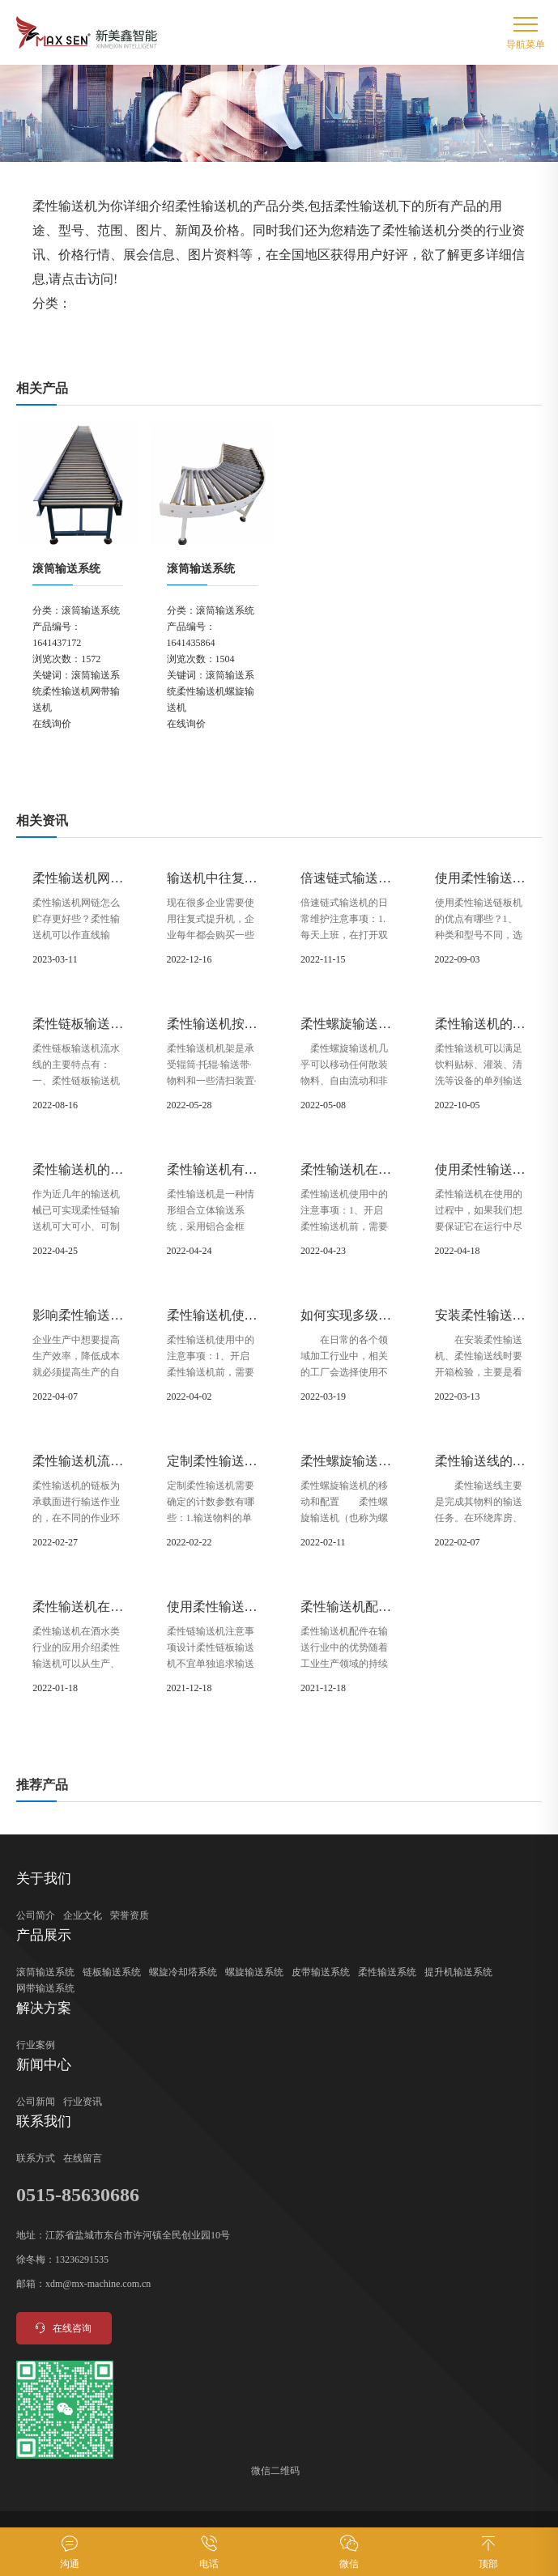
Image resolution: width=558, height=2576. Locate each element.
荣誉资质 (129, 1915)
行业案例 (35, 2045)
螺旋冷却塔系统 (183, 1972)
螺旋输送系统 (254, 1972)
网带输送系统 (45, 1988)
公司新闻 (35, 2101)
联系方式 (35, 2158)
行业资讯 (82, 2101)
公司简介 (35, 1915)
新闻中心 (43, 2064)
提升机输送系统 (458, 1972)
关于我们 (43, 1878)
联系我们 (43, 2121)
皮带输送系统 (321, 1972)
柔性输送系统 (387, 1972)
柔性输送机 (66, 691)
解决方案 (43, 2008)
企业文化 (82, 1915)
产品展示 (43, 1935)
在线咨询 (62, 2328)
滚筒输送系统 (66, 569)
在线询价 (51, 723)
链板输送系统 (112, 1972)
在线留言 (82, 2158)
